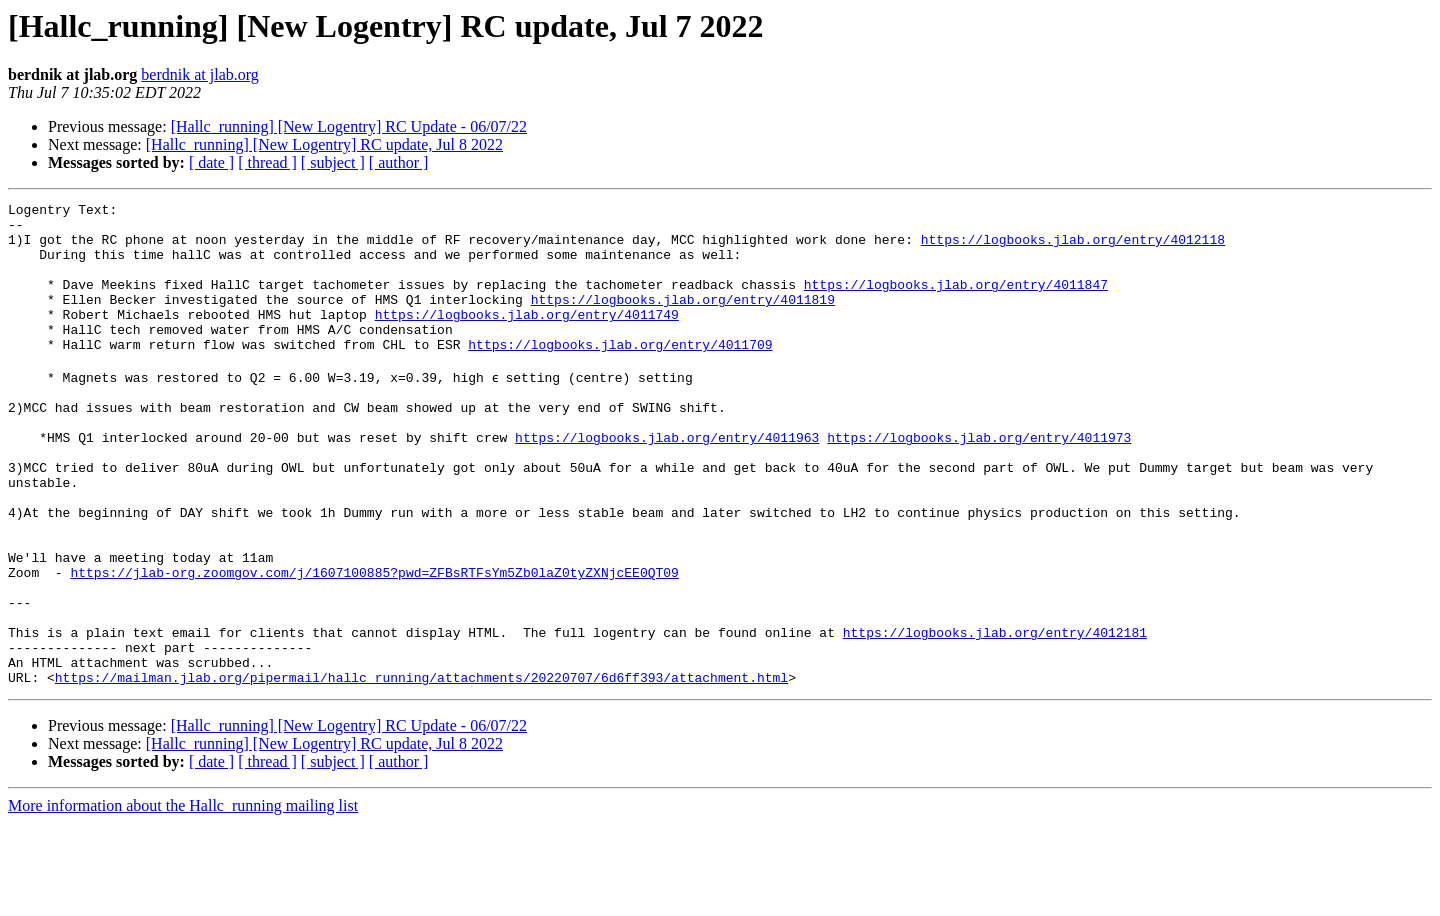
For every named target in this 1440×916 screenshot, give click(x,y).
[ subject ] (333, 162)
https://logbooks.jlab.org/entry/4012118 (1073, 248)
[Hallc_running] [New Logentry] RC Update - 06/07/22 (349, 126)
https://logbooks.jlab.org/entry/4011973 (979, 482)
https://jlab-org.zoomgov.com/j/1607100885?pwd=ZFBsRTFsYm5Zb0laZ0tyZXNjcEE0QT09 (374, 644)
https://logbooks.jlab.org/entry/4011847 (956, 302)
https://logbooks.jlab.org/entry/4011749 (527, 338)
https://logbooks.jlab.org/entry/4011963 (667, 482)
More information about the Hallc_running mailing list (183, 898)
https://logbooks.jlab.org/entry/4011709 (620, 374)
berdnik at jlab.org (199, 74)
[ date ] (211, 162)
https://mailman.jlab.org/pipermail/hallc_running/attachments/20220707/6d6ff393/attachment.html (421, 770)
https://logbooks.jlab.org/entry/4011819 (683, 320)
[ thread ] (267, 162)
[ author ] (399, 162)
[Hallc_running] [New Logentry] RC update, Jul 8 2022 (324, 144)
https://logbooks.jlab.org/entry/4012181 (995, 716)
